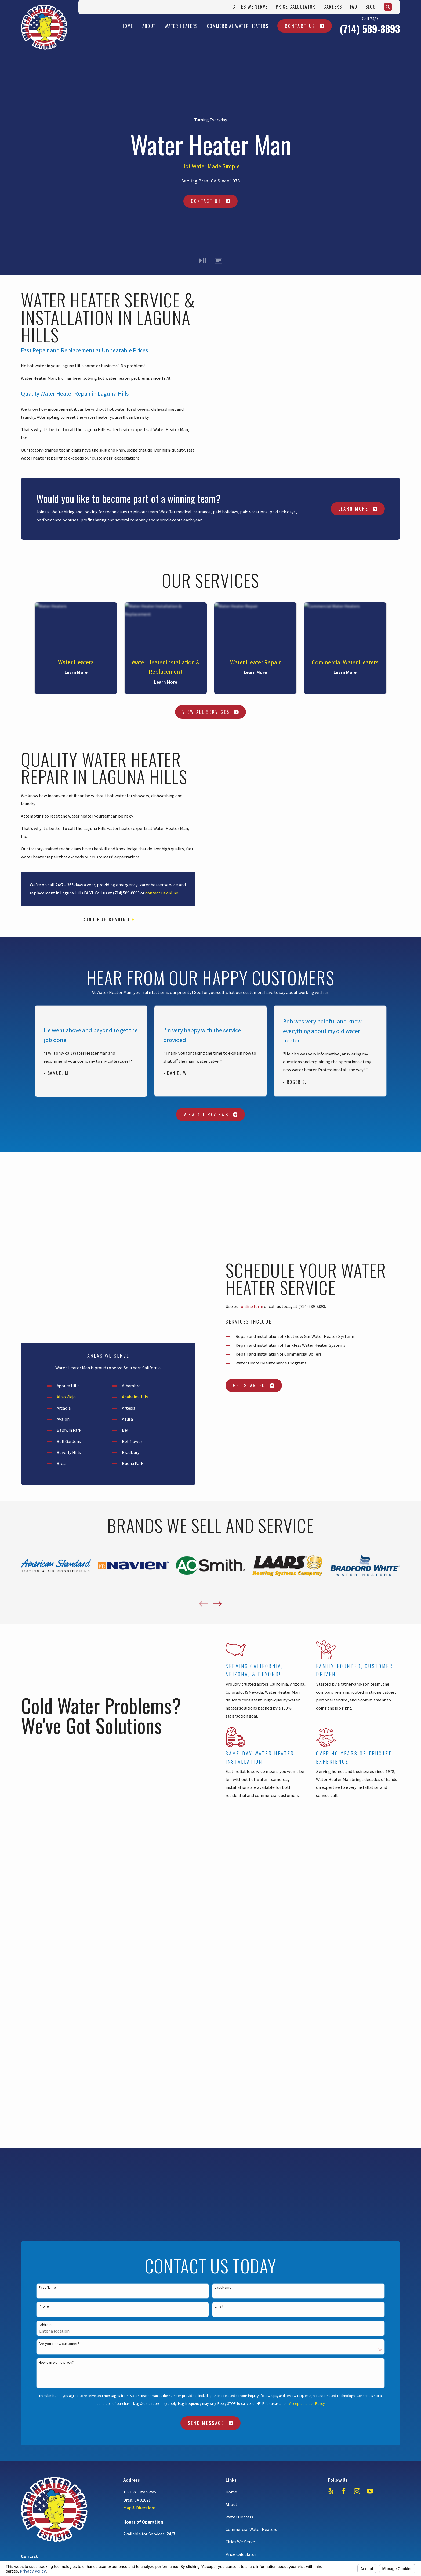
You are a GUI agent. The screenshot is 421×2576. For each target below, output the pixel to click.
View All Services (210, 711)
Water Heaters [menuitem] (181, 26)
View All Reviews (211, 1114)
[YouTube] (370, 1895)
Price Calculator (295, 6)
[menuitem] (28, 2027)
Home (231, 1896)
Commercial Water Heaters (251, 1933)
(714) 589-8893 (370, 28)
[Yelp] (331, 1895)
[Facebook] (344, 1895)
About (231, 1908)
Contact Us (304, 26)
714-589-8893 (48, 1968)
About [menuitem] (149, 26)
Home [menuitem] (127, 26)
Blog (370, 6)
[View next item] (217, 1429)
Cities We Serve (250, 6)
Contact (233, 1983)
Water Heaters (239, 1921)
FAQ (353, 6)
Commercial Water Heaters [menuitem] (237, 26)
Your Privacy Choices (87, 2021)
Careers (333, 6)
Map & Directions (139, 1912)
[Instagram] (357, 1895)
